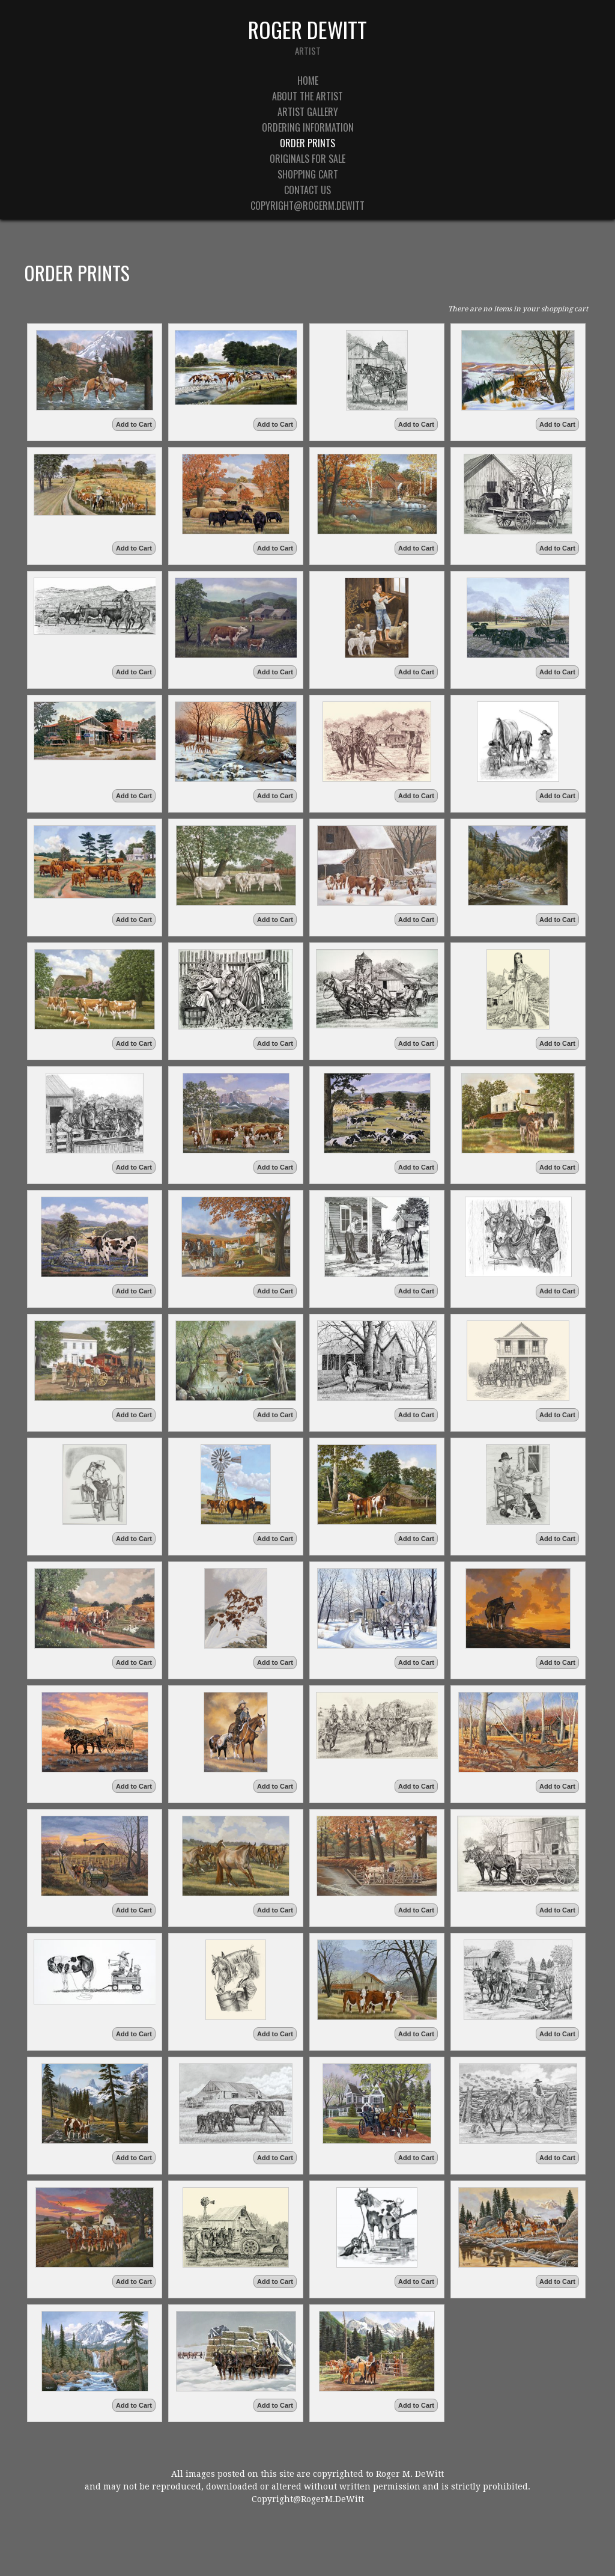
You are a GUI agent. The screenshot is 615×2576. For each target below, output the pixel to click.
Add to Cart (134, 424)
